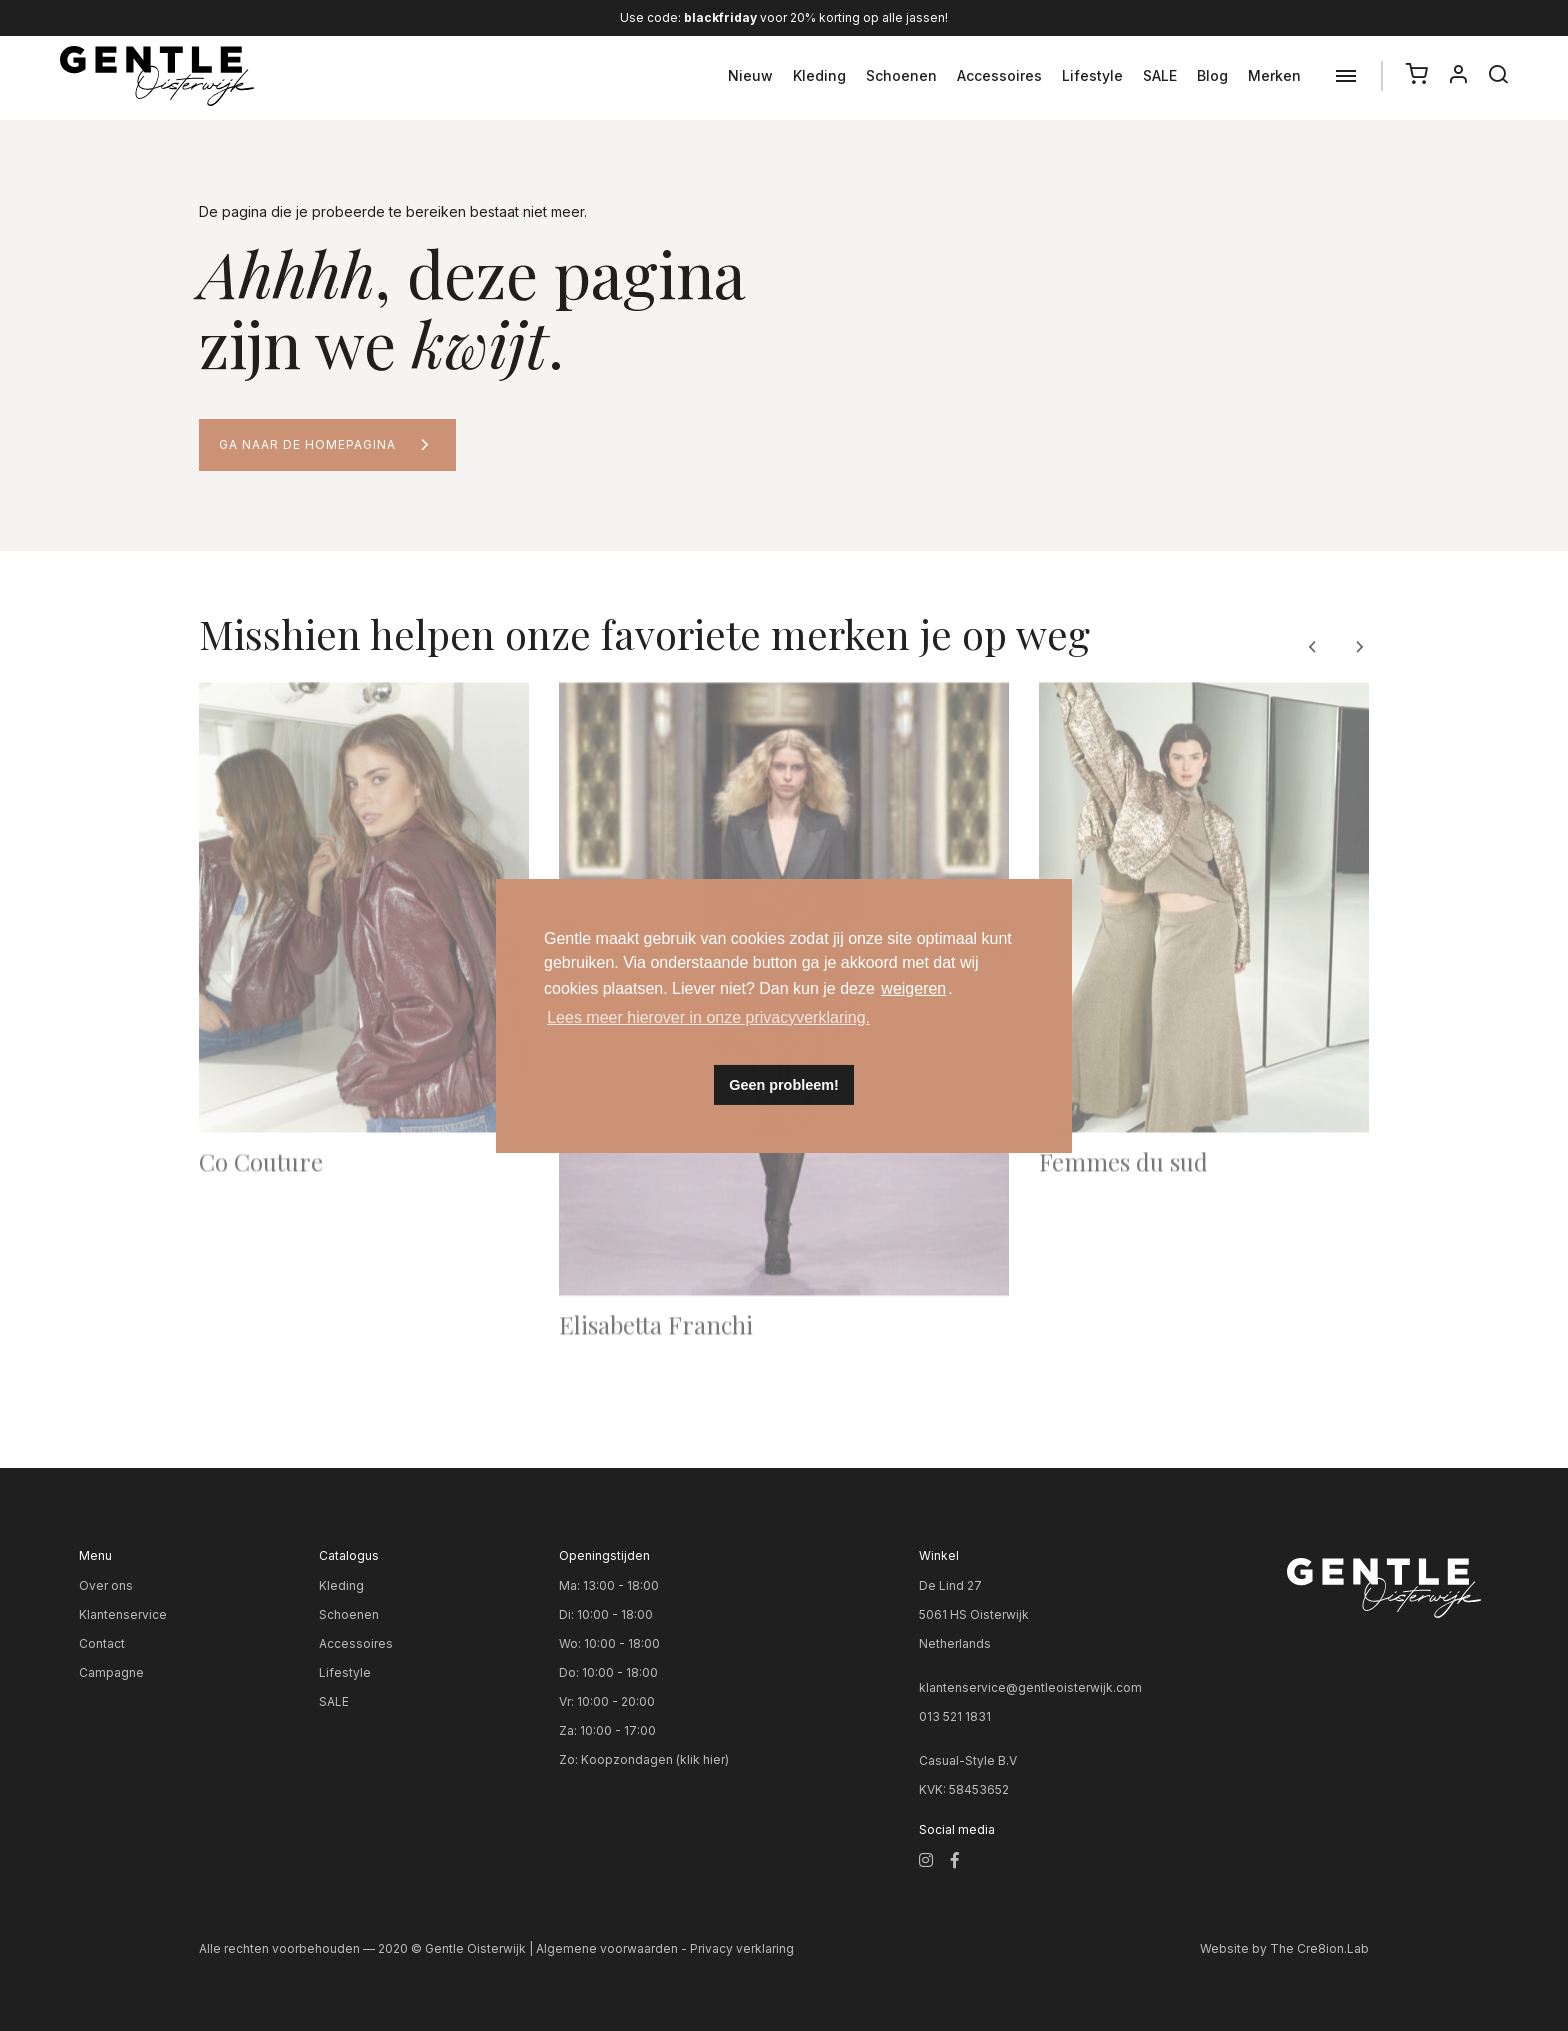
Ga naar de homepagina (307, 444)
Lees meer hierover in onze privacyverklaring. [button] (708, 1017)
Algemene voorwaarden (607, 1948)
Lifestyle (1092, 75)
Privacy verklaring (742, 1948)
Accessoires (999, 75)
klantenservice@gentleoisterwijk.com (1030, 1687)
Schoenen (901, 75)
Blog (1212, 75)
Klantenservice (123, 1614)
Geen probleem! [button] (784, 1085)
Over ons (106, 1585)
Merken (1274, 75)
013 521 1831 (955, 1716)
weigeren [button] (913, 988)
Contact (102, 1643)
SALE (1160, 75)
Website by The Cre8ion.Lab (1284, 1948)
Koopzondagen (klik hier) (655, 1759)
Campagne (111, 1672)
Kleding (819, 75)
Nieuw (750, 75)
